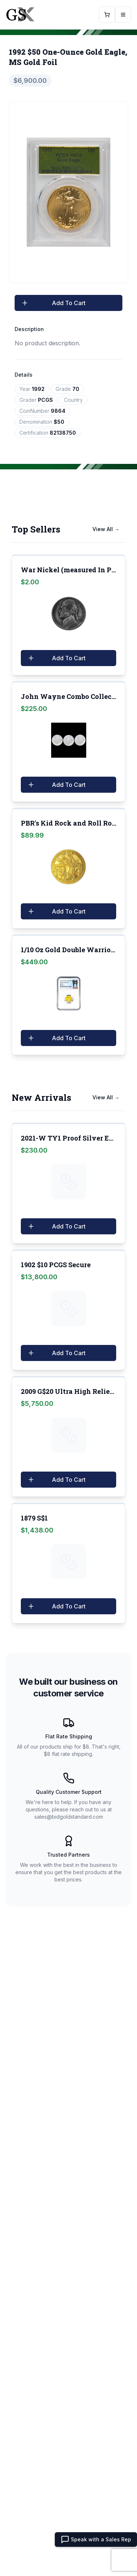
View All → (105, 529)
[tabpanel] (68, 192)
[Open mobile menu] (123, 15)
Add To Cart (52, 303)
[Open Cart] (107, 15)
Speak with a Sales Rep (96, 2539)
